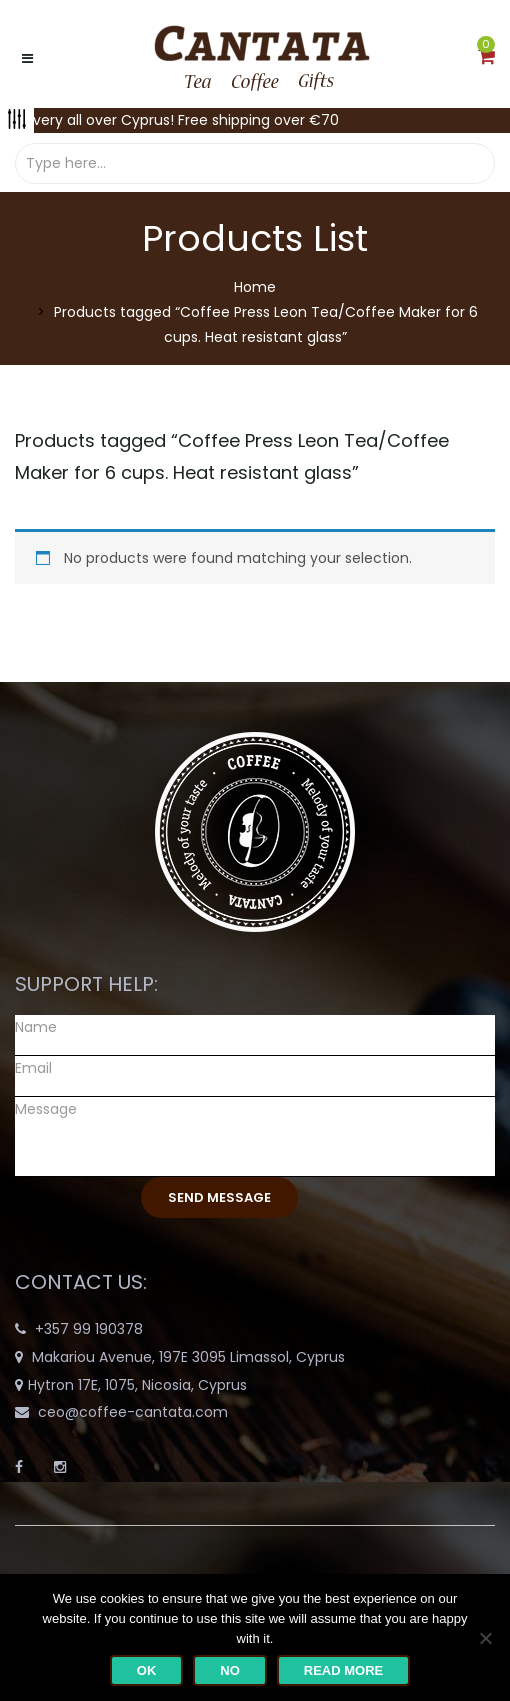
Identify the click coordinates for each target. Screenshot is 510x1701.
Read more (343, 1670)
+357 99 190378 (89, 1329)
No (230, 1670)
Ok (147, 1670)
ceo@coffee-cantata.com (133, 1412)
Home (255, 287)
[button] (486, 58)
